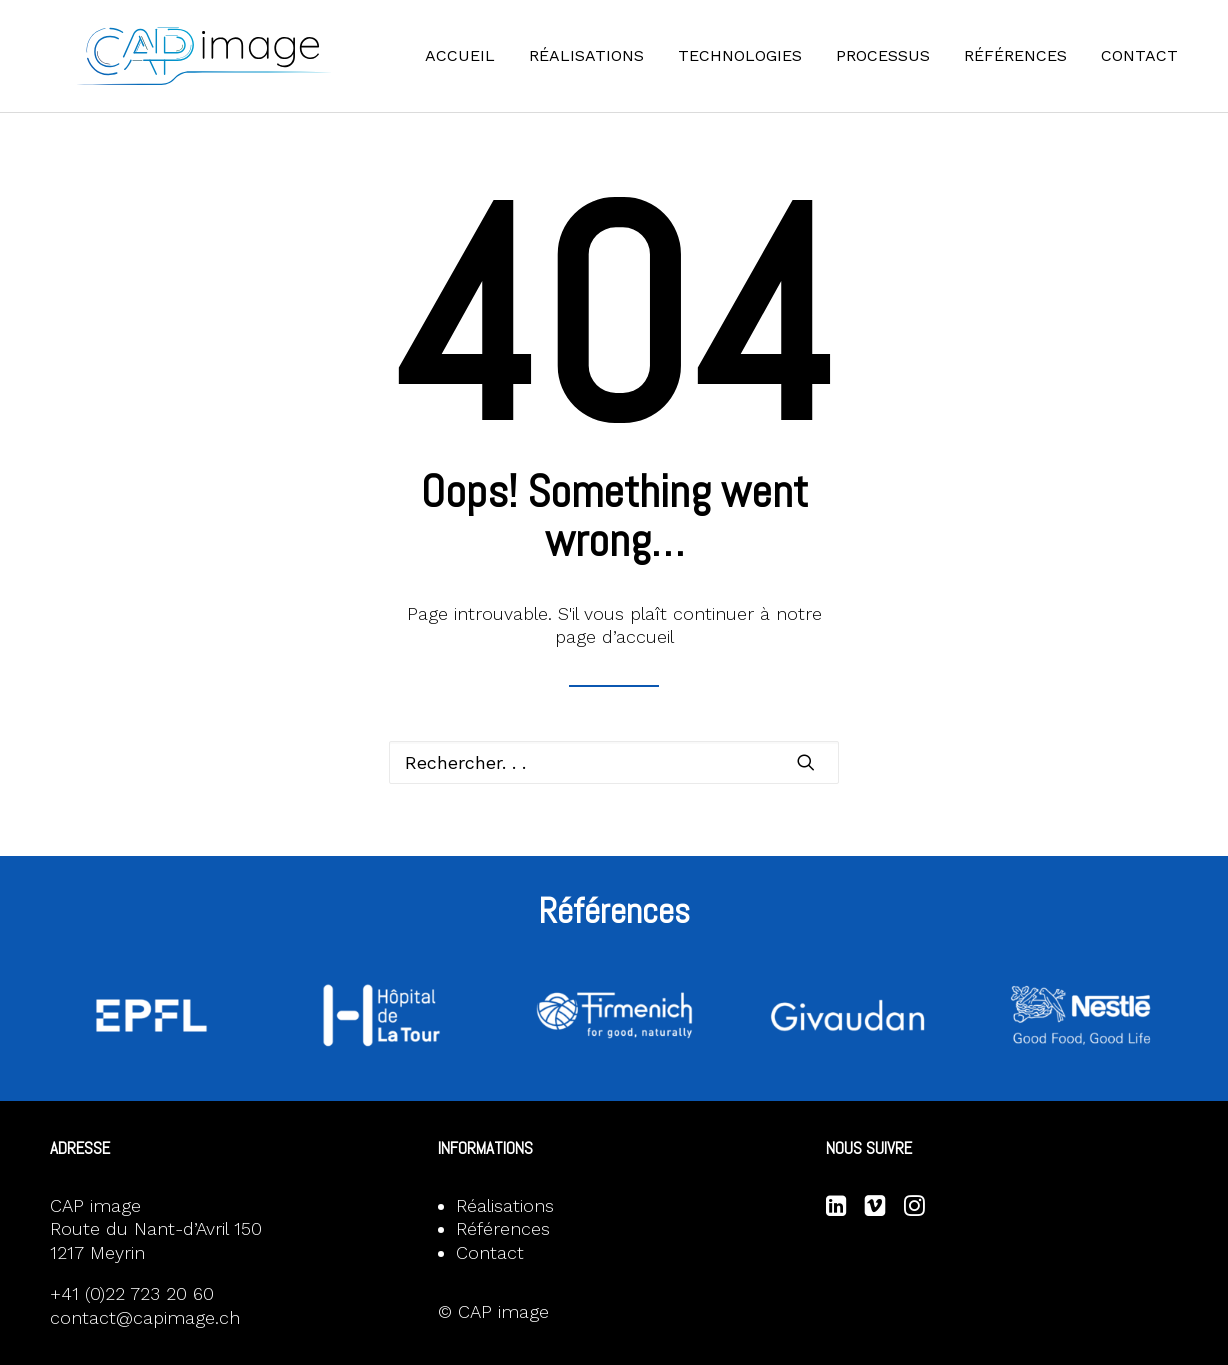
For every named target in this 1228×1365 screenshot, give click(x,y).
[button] (806, 762)
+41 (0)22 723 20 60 (132, 1293)
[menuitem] (481, 67)
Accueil (474, 66)
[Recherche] (614, 762)
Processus (897, 66)
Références (1029, 66)
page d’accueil (614, 636)
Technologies (754, 66)
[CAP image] (226, 67)
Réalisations (600, 66)
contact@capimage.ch (145, 1317)
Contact (1153, 66)
